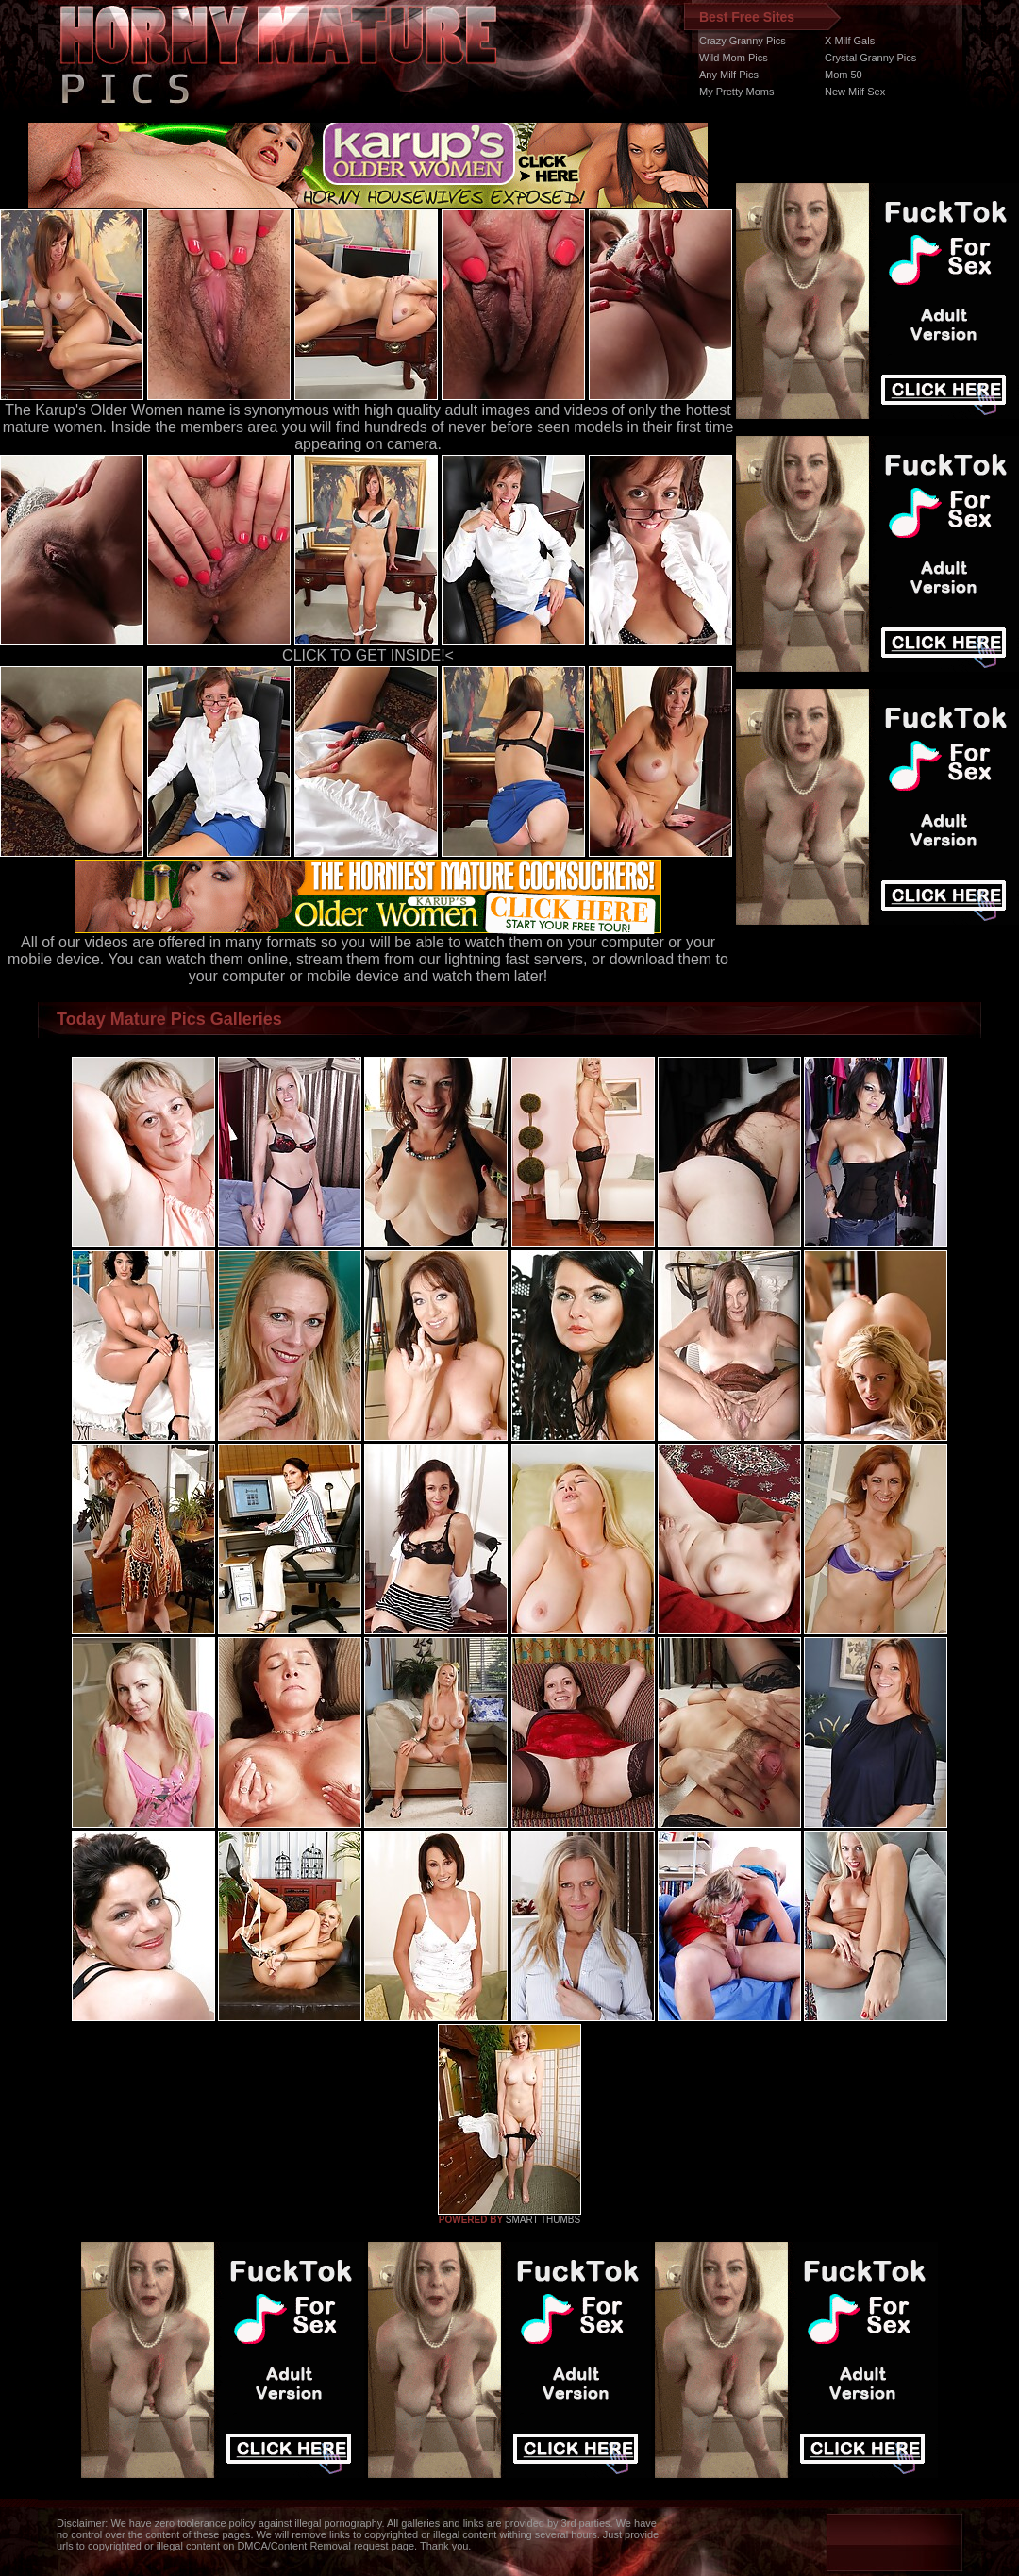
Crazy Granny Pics (742, 40)
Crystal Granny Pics (870, 57)
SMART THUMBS (543, 2220)
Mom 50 (843, 74)
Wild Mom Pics (733, 57)
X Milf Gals (850, 40)
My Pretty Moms (736, 91)
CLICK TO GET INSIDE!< (368, 655)
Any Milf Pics (729, 74)
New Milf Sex (855, 91)
